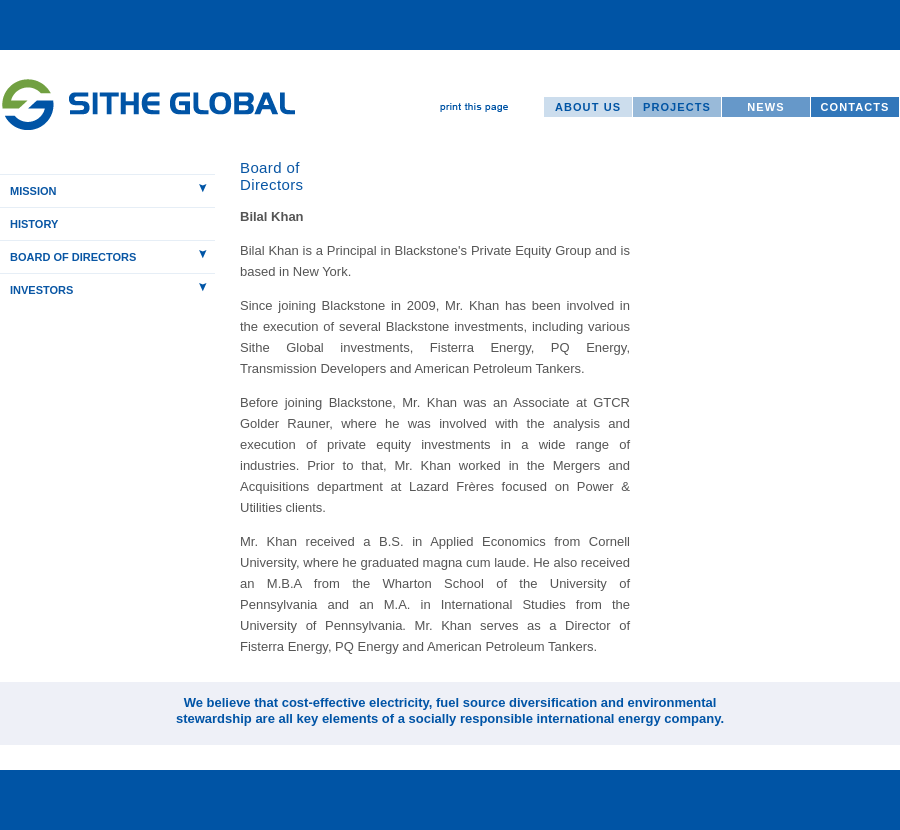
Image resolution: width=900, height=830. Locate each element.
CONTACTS (854, 107)
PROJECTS (677, 107)
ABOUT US (588, 107)
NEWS (765, 107)
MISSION (33, 191)
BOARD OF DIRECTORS (73, 257)
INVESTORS (41, 290)
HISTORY (34, 224)
